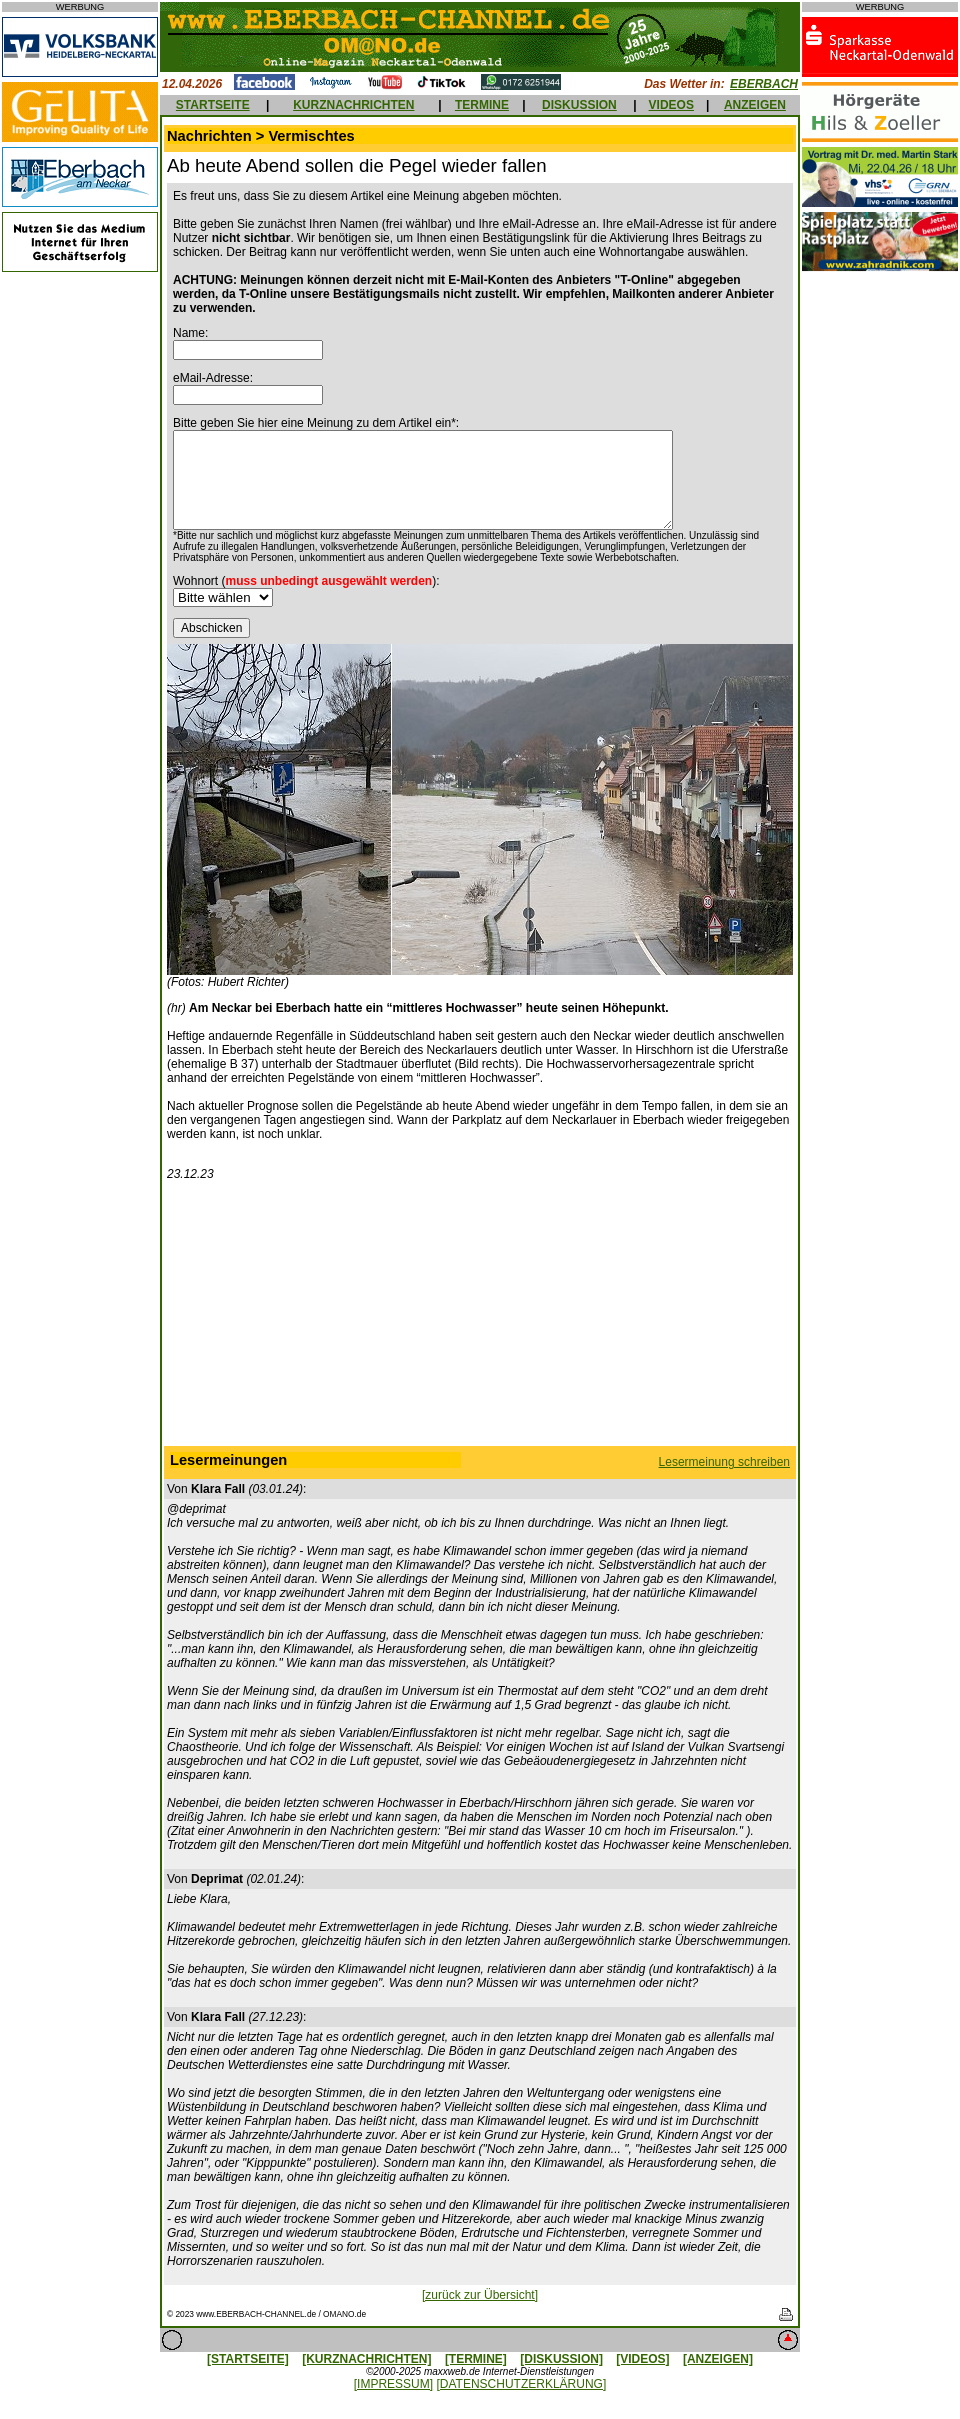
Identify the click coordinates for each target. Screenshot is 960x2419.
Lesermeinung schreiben (724, 1462)
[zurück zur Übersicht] (480, 2295)
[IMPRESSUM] (393, 2384)
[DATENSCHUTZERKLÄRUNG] (521, 2384)
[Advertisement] (480, 1318)
